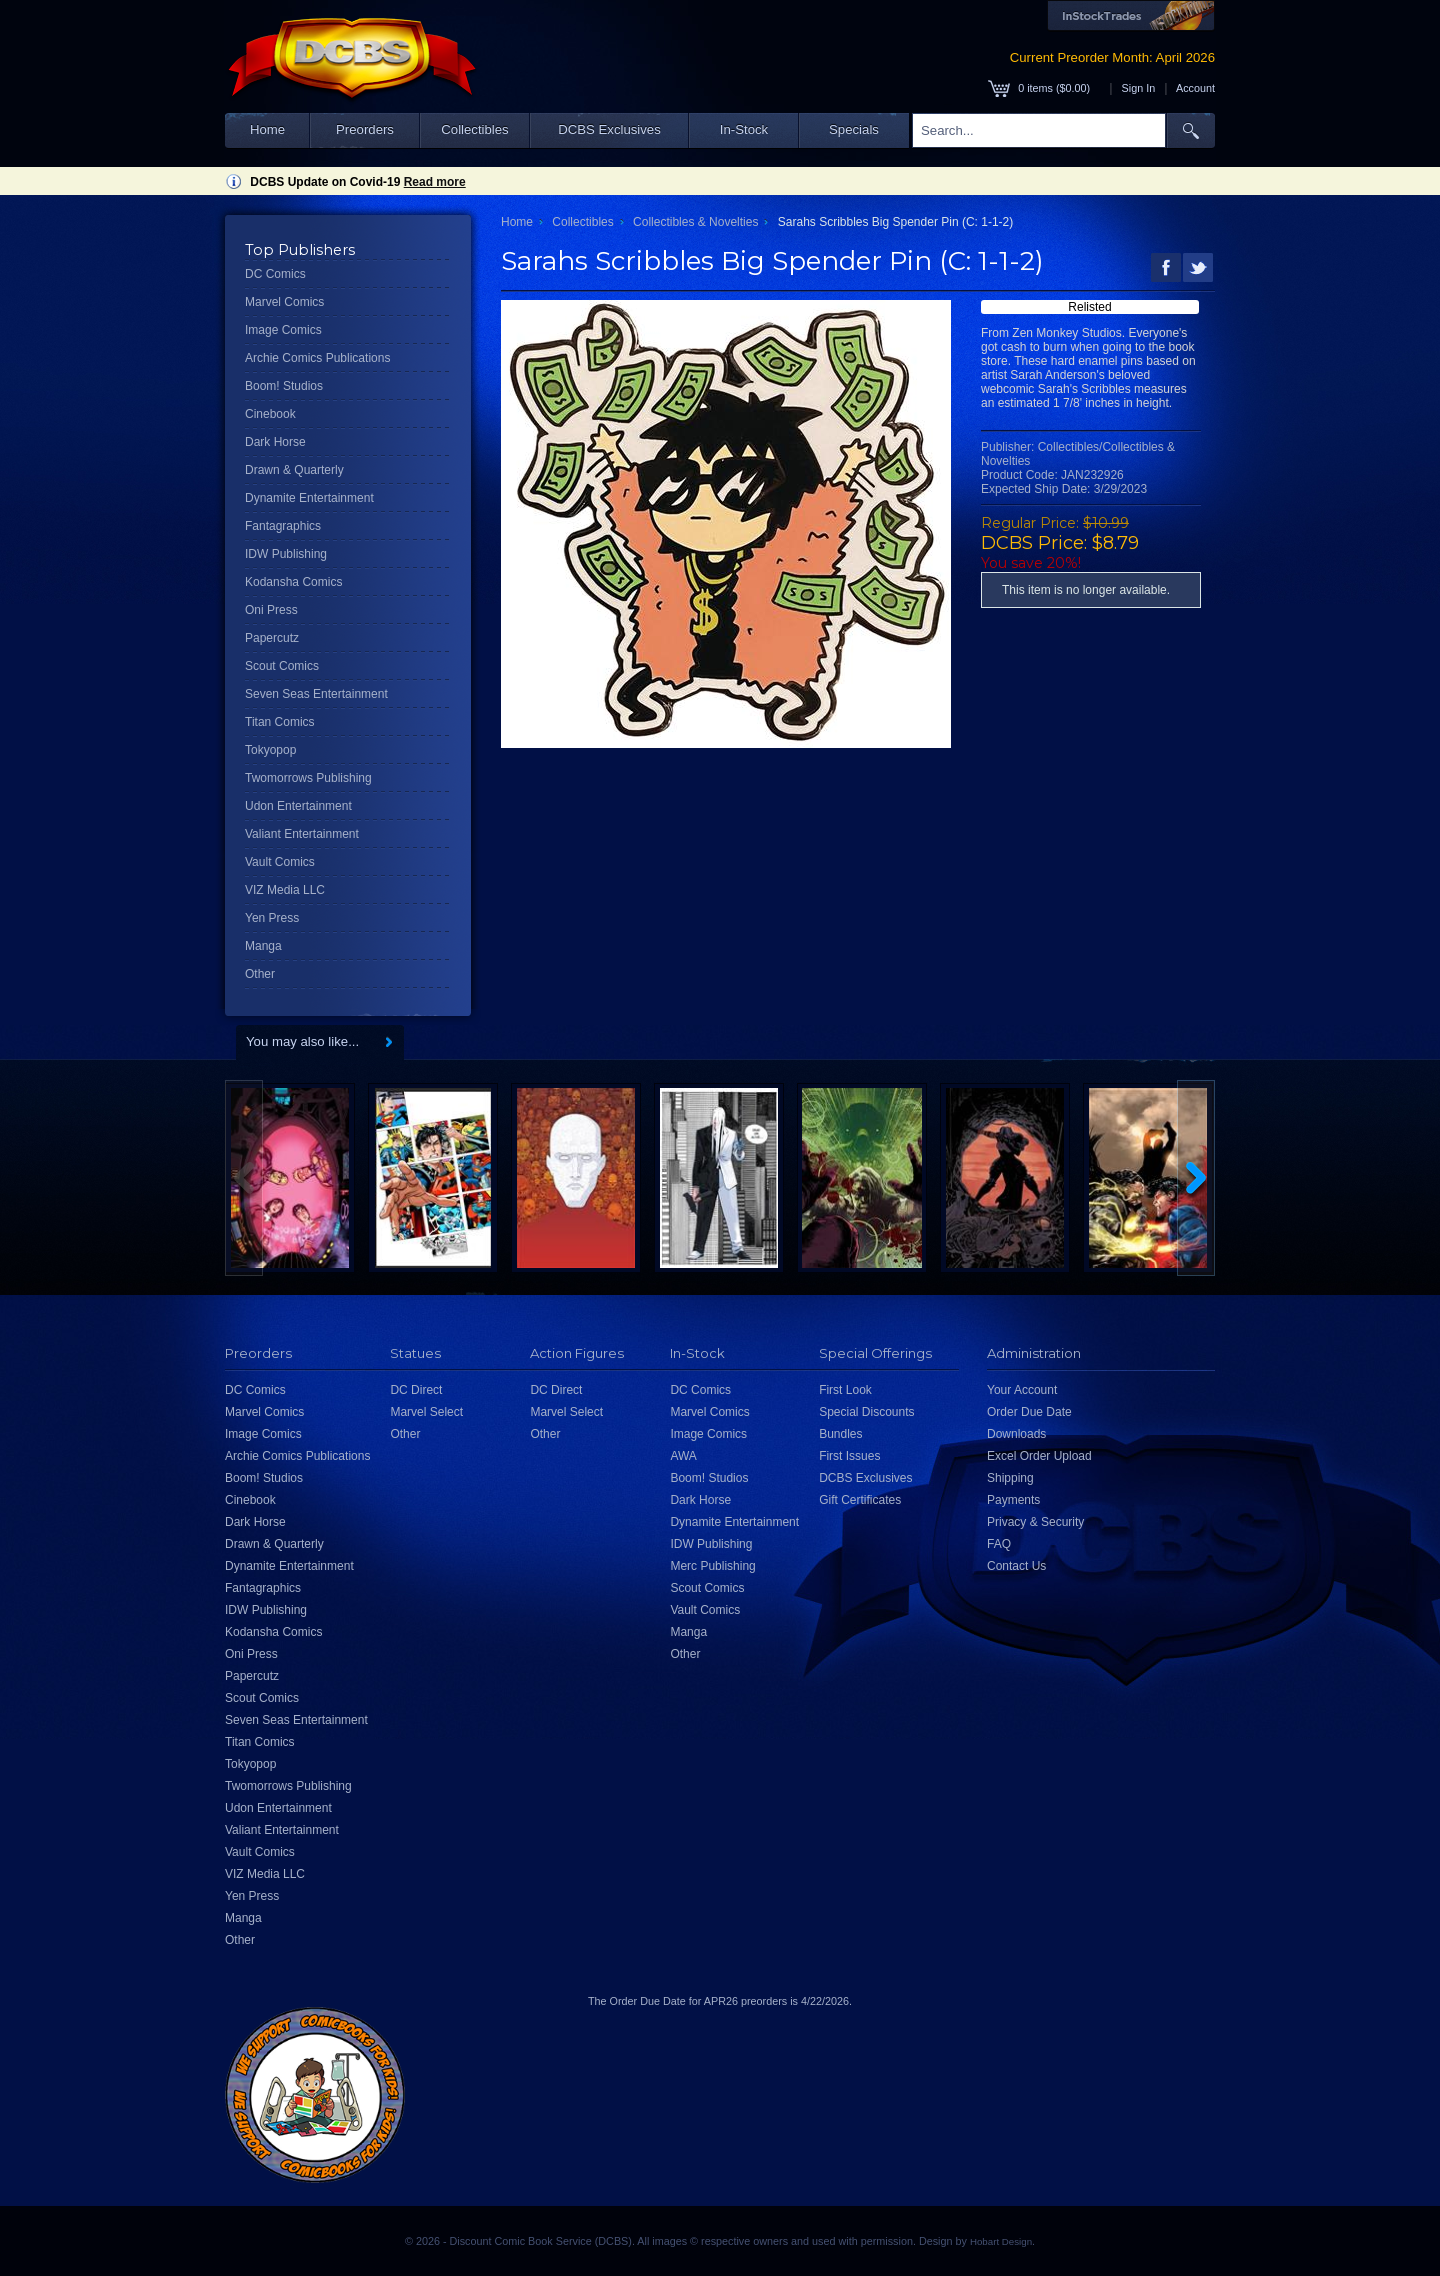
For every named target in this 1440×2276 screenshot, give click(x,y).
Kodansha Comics (293, 582)
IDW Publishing (286, 554)
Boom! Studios (284, 386)
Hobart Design (1001, 2241)
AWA (683, 1456)
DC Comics (275, 274)
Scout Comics (282, 666)
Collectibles (474, 129)
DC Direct (416, 1390)
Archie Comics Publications (317, 358)
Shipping (1010, 1478)
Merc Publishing (712, 1566)
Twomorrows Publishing (308, 778)
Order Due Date (1029, 1412)
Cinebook (270, 414)
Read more (435, 182)
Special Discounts (866, 1412)
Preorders (365, 129)
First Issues (849, 1456)
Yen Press (272, 918)
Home (267, 129)
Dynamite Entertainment (309, 498)
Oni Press (271, 610)
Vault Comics (280, 862)
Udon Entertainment (298, 806)
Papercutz (272, 638)
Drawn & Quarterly (294, 470)
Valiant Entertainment (302, 834)
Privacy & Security (1035, 1522)
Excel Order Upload (1039, 1456)
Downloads (1016, 1434)
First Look (845, 1390)
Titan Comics (280, 722)
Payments (1013, 1500)
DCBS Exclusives (609, 129)
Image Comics (283, 330)
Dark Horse (275, 442)
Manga (263, 946)
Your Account (1022, 1390)
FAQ (999, 1544)
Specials (854, 129)
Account (1195, 88)
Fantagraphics (283, 526)
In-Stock (744, 129)
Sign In (1139, 88)
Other (260, 974)
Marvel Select (426, 1412)
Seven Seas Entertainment (316, 694)
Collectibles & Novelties (695, 222)
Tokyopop (270, 750)
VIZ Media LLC (285, 890)
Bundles (840, 1434)
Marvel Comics (284, 302)
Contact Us (1016, 1566)
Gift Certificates (860, 1500)
